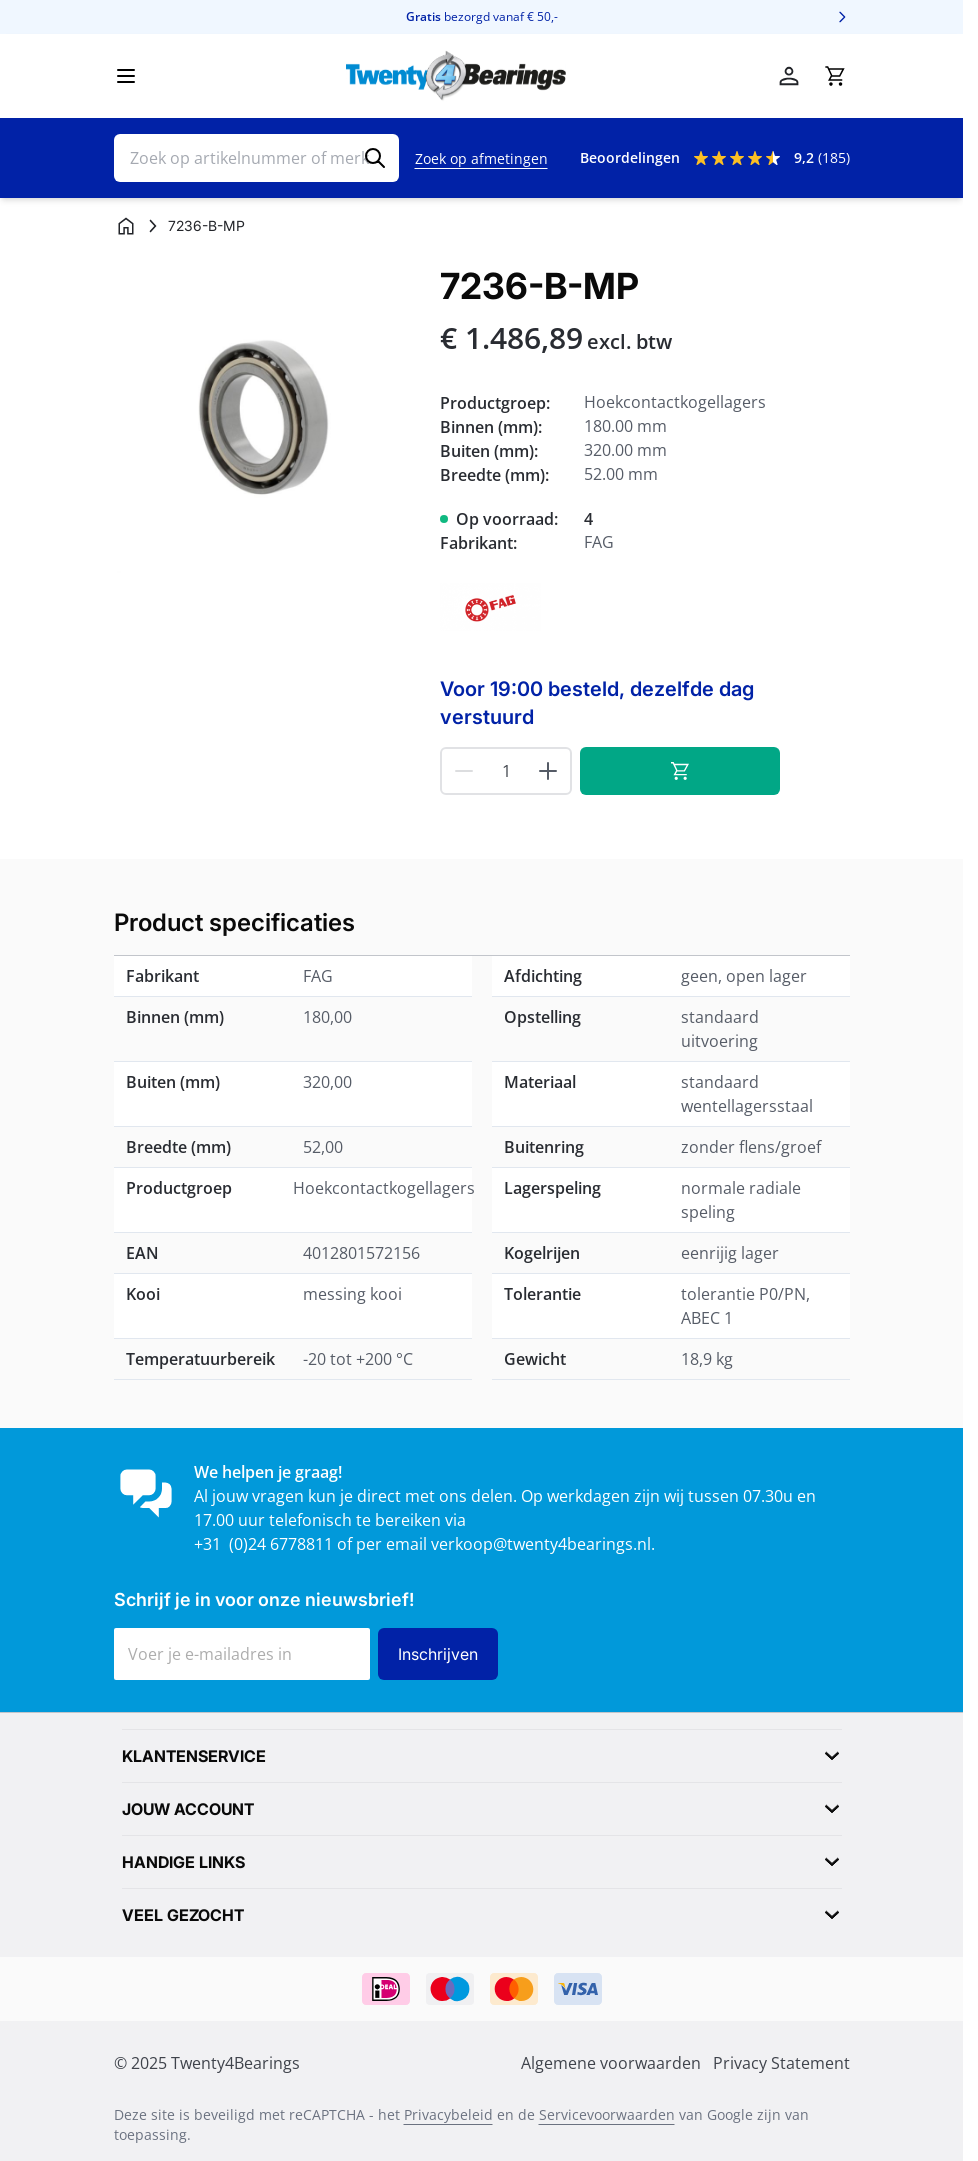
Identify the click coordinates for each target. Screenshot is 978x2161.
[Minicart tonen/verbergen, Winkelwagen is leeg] (835, 76)
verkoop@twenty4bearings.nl (541, 1544)
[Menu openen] (126, 76)
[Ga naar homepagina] (126, 226)
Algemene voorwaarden (611, 2063)
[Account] (789, 76)
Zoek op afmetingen (481, 158)
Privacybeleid (448, 2114)
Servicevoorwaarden (607, 2114)
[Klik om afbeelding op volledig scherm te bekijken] (267, 419)
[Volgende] (842, 17)
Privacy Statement (781, 2063)
